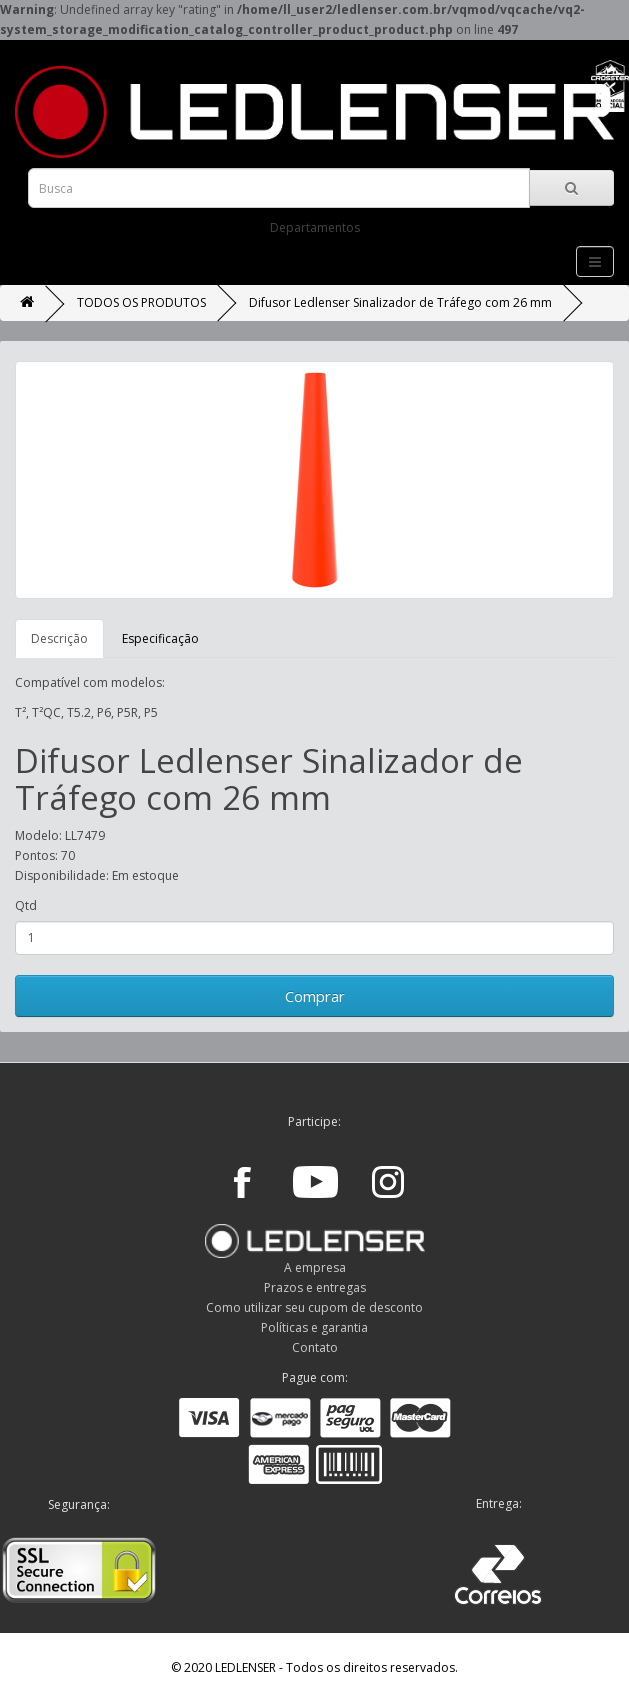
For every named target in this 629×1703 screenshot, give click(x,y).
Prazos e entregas (315, 1287)
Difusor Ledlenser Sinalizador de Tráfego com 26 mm (400, 302)
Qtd (26, 905)
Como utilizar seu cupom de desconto (314, 1307)
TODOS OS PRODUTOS (141, 302)
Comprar (315, 996)
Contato (315, 1347)
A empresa (315, 1267)
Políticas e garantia (314, 1327)
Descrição (59, 638)
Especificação (160, 638)
